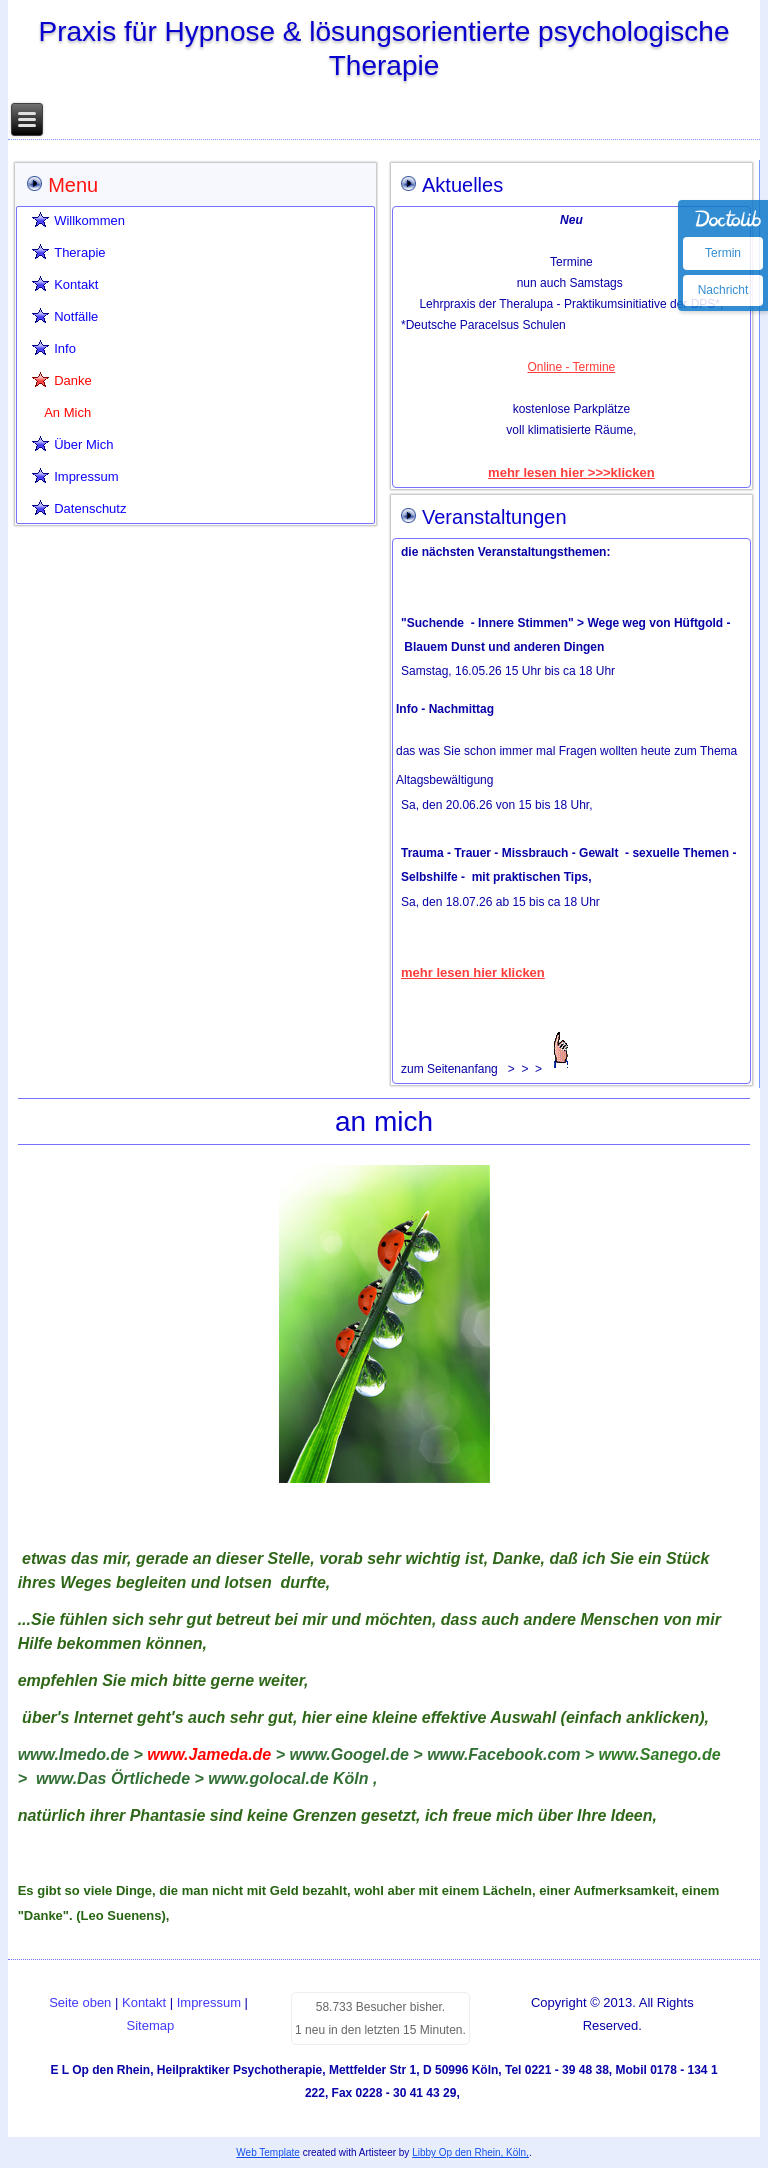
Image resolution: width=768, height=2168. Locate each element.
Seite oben (80, 2002)
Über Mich (83, 444)
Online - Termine (571, 367)
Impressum (86, 476)
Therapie (79, 252)
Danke (73, 380)
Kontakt (76, 284)
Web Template (268, 2152)
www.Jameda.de (209, 1754)
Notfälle (76, 316)
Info (65, 348)
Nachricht (723, 290)
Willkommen (89, 220)
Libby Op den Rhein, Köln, (470, 2152)
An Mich (67, 412)
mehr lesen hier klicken (473, 972)
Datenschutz (90, 508)
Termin (723, 253)
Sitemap (151, 2025)
